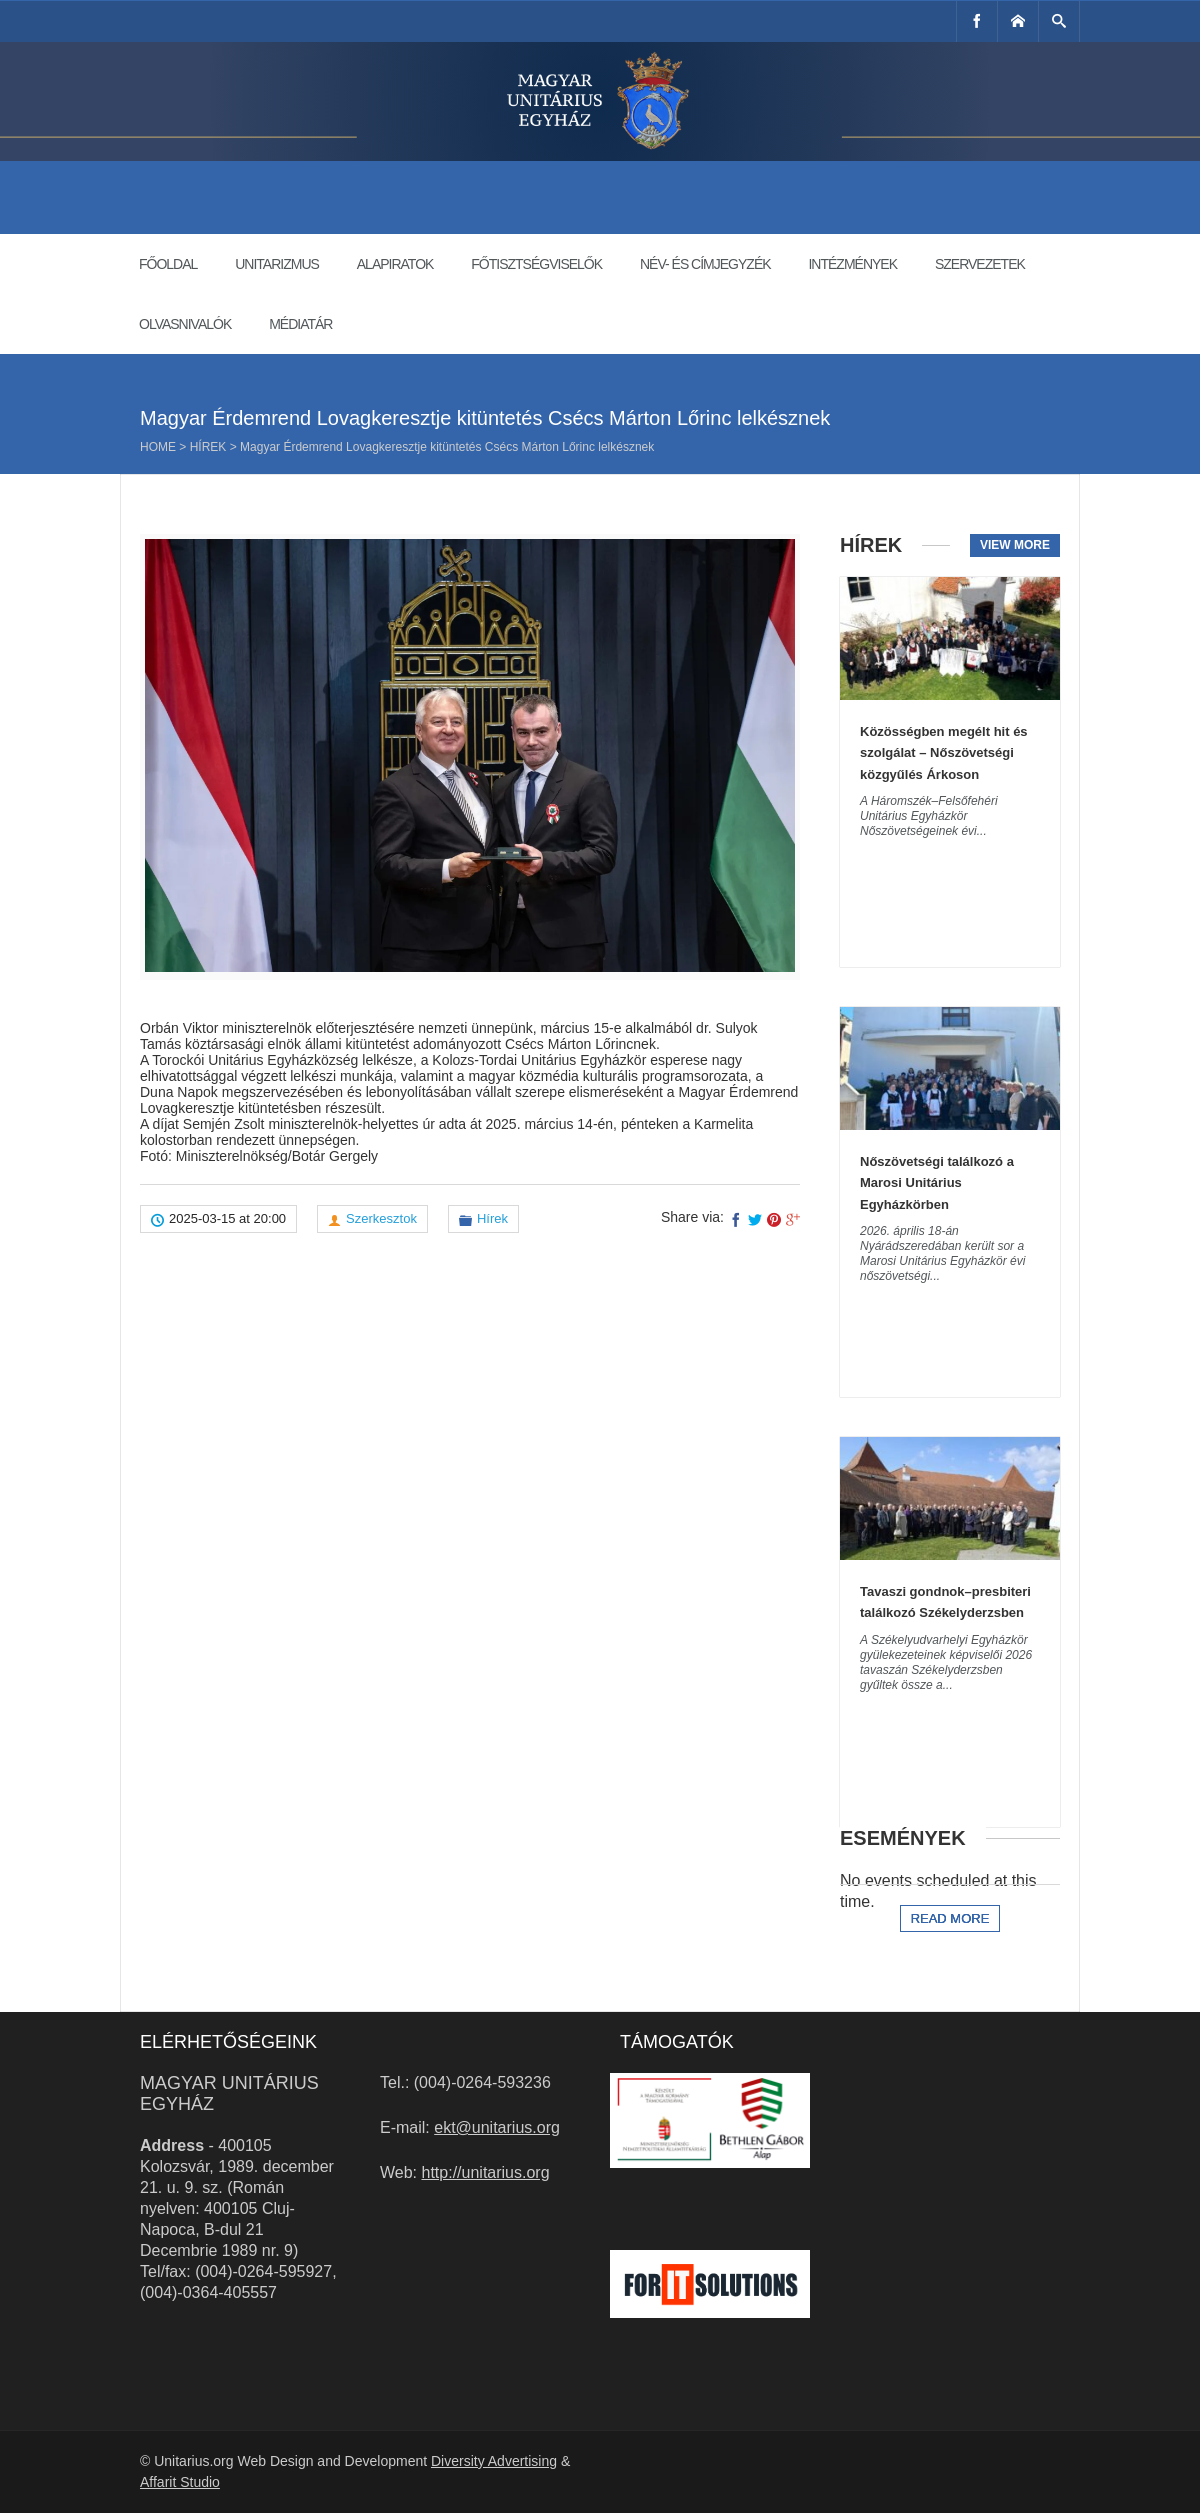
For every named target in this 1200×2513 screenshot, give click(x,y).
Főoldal (168, 264)
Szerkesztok (381, 1218)
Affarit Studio (180, 2482)
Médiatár (300, 324)
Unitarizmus (277, 264)
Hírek (208, 447)
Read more (950, 1918)
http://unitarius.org (486, 2172)
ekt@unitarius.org (497, 2127)
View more (1015, 545)
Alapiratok (395, 264)
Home (158, 447)
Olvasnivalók (185, 324)
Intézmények (852, 264)
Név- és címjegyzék (705, 264)
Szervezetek (980, 264)
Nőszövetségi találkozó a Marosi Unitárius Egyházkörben (937, 1183)
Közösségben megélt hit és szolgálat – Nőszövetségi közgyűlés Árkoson (944, 753)
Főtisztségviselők (536, 264)
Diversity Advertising (494, 2461)
